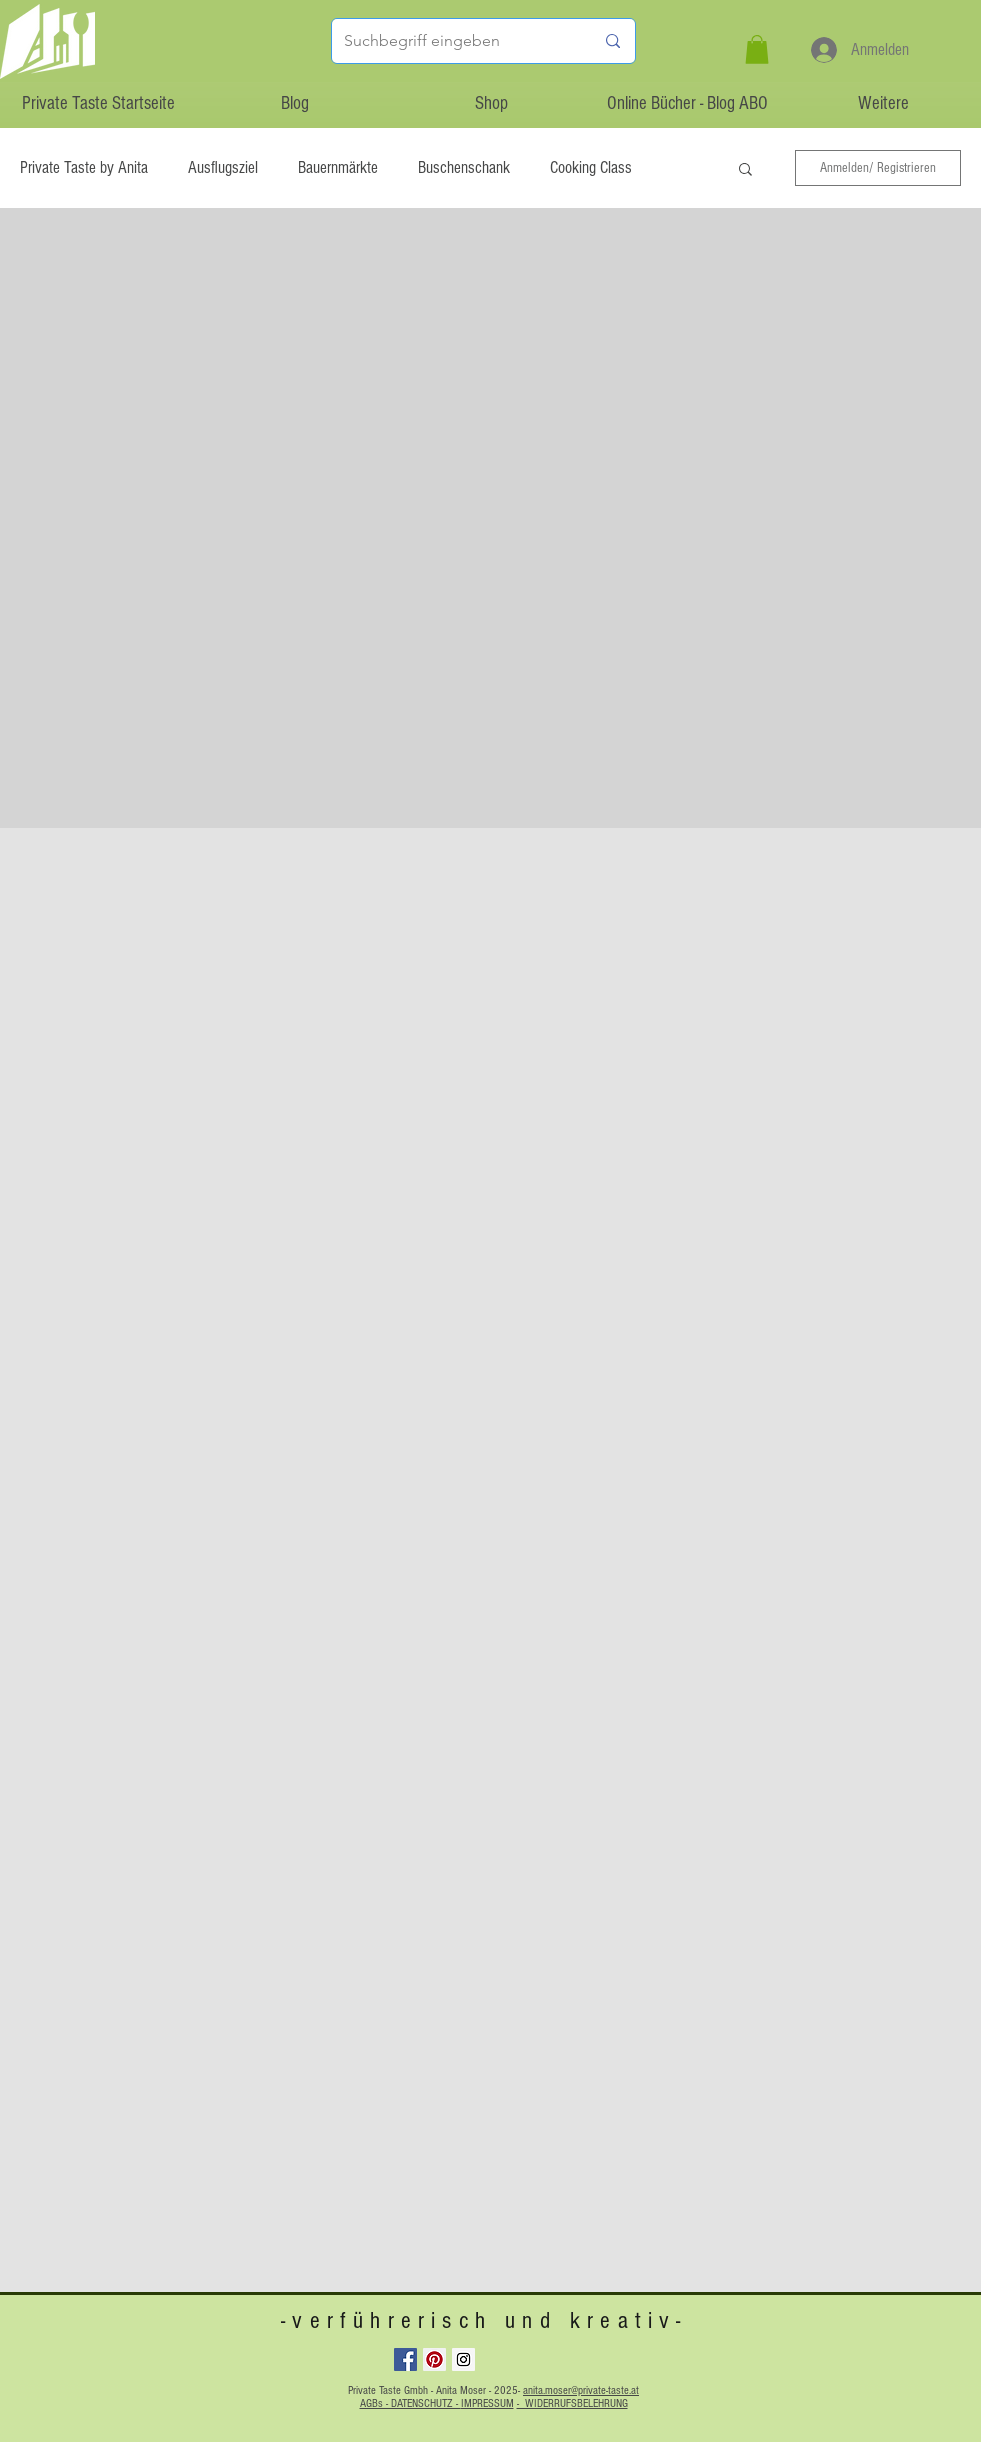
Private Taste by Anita (84, 167)
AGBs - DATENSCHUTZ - (410, 2403)
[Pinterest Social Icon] (434, 2359)
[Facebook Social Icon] (405, 2359)
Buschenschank (464, 167)
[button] (757, 49)
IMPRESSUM (487, 2403)
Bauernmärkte (338, 167)
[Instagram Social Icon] (463, 2359)
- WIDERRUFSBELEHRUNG (572, 2403)
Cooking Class (591, 167)
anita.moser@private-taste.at (581, 2390)
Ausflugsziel (223, 167)
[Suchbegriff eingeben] (454, 41)
